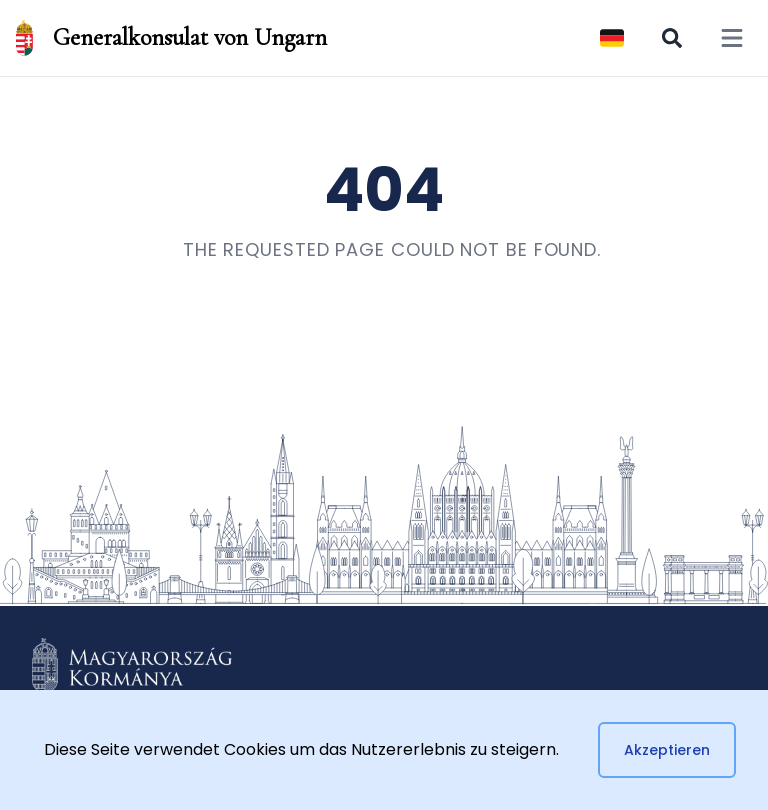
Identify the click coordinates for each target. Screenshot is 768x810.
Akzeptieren (667, 750)
